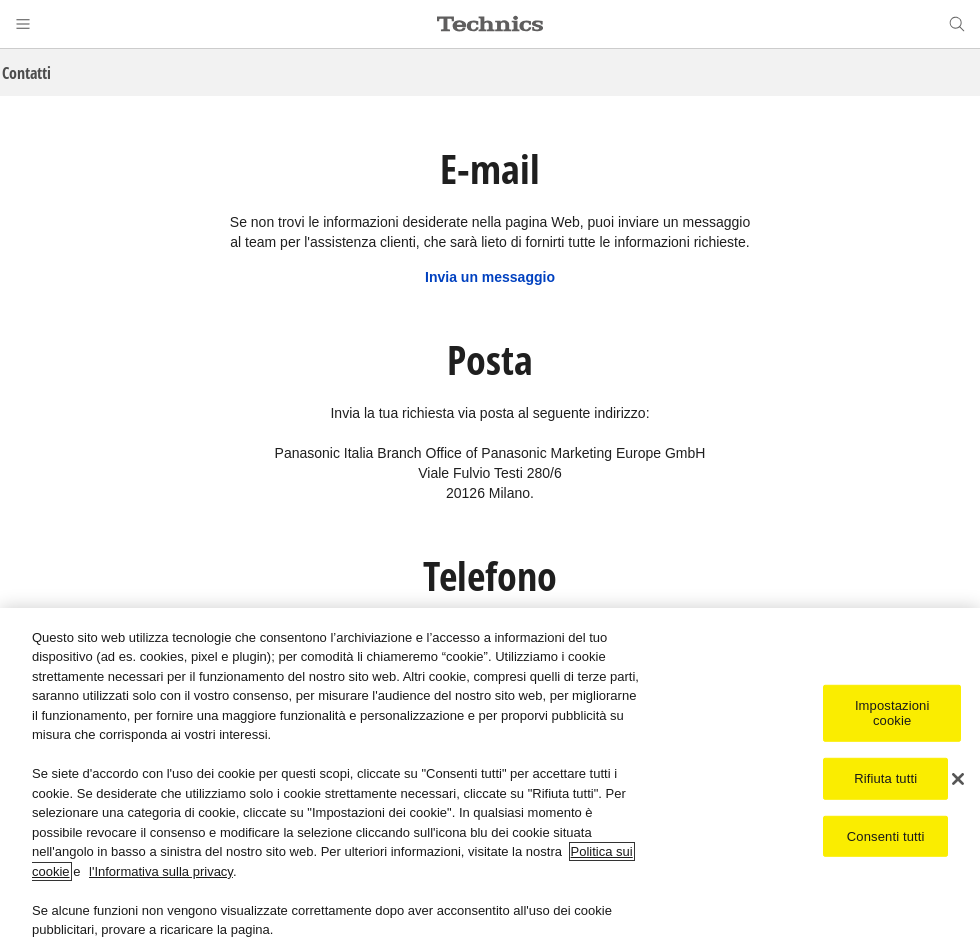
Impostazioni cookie (892, 713)
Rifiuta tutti (885, 779)
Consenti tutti (886, 836)
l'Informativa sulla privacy (161, 872)
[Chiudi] (958, 780)
